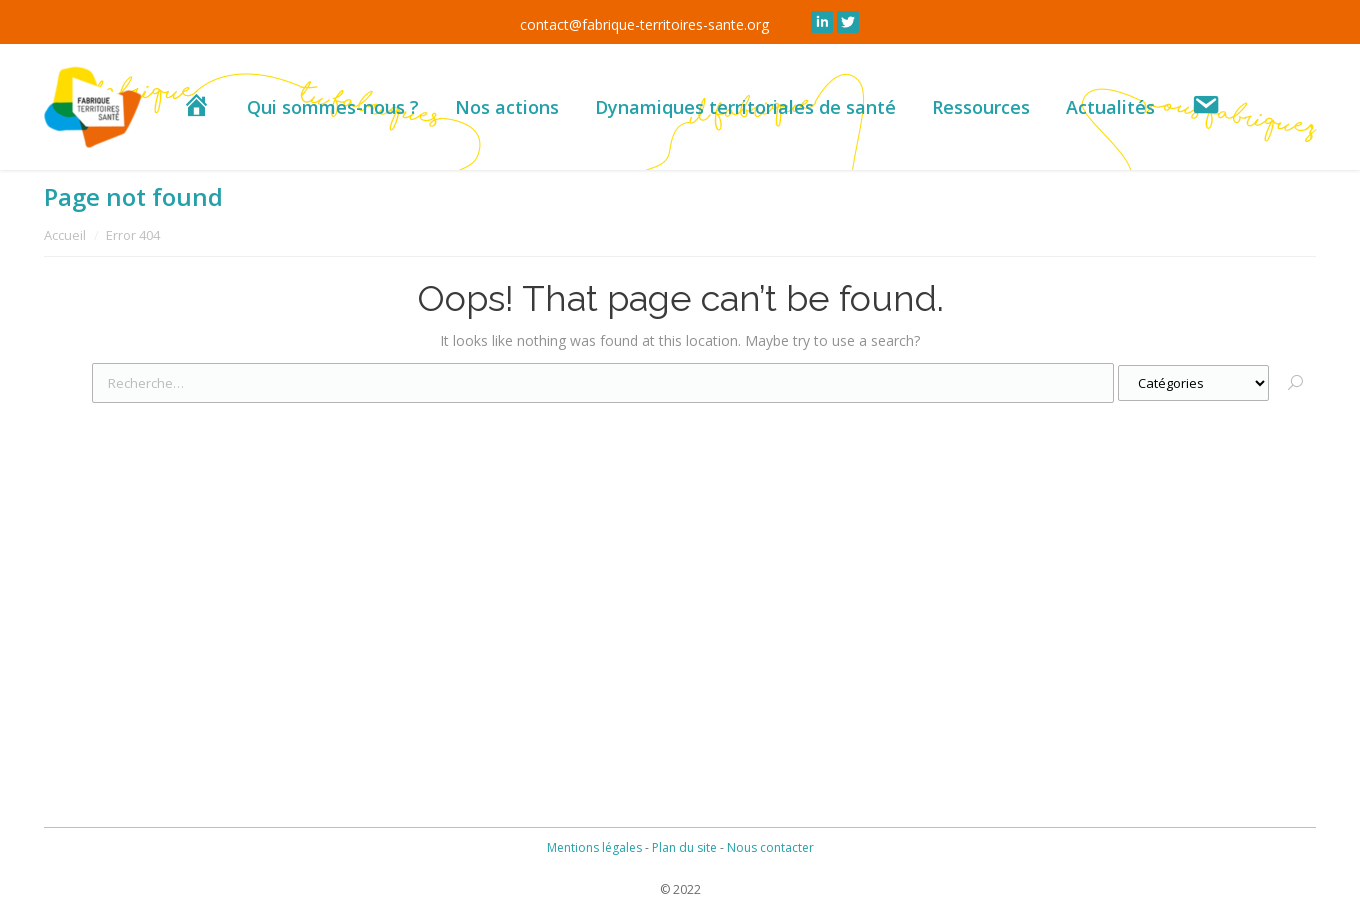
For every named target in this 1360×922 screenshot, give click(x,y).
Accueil (65, 235)
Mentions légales (594, 847)
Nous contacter (770, 847)
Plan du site (684, 847)
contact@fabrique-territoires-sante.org (644, 24)
